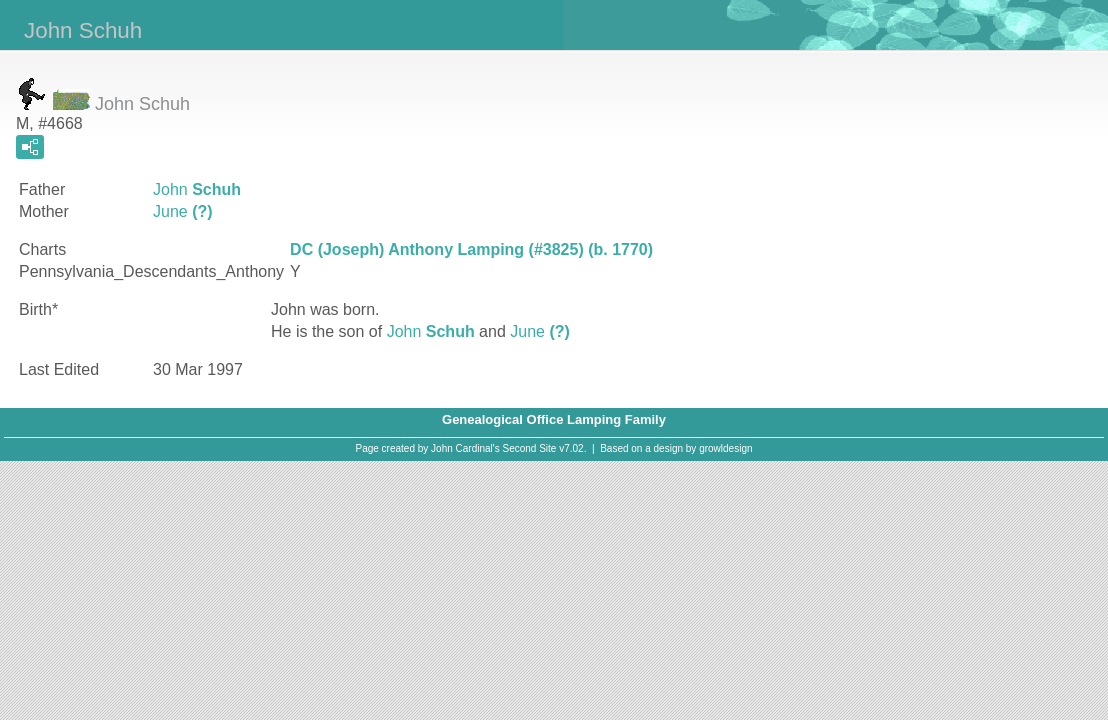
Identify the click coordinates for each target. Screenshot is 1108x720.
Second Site (530, 448)
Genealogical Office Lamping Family (554, 419)
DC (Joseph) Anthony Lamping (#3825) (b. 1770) (471, 249)
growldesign (725, 448)
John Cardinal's (465, 448)
